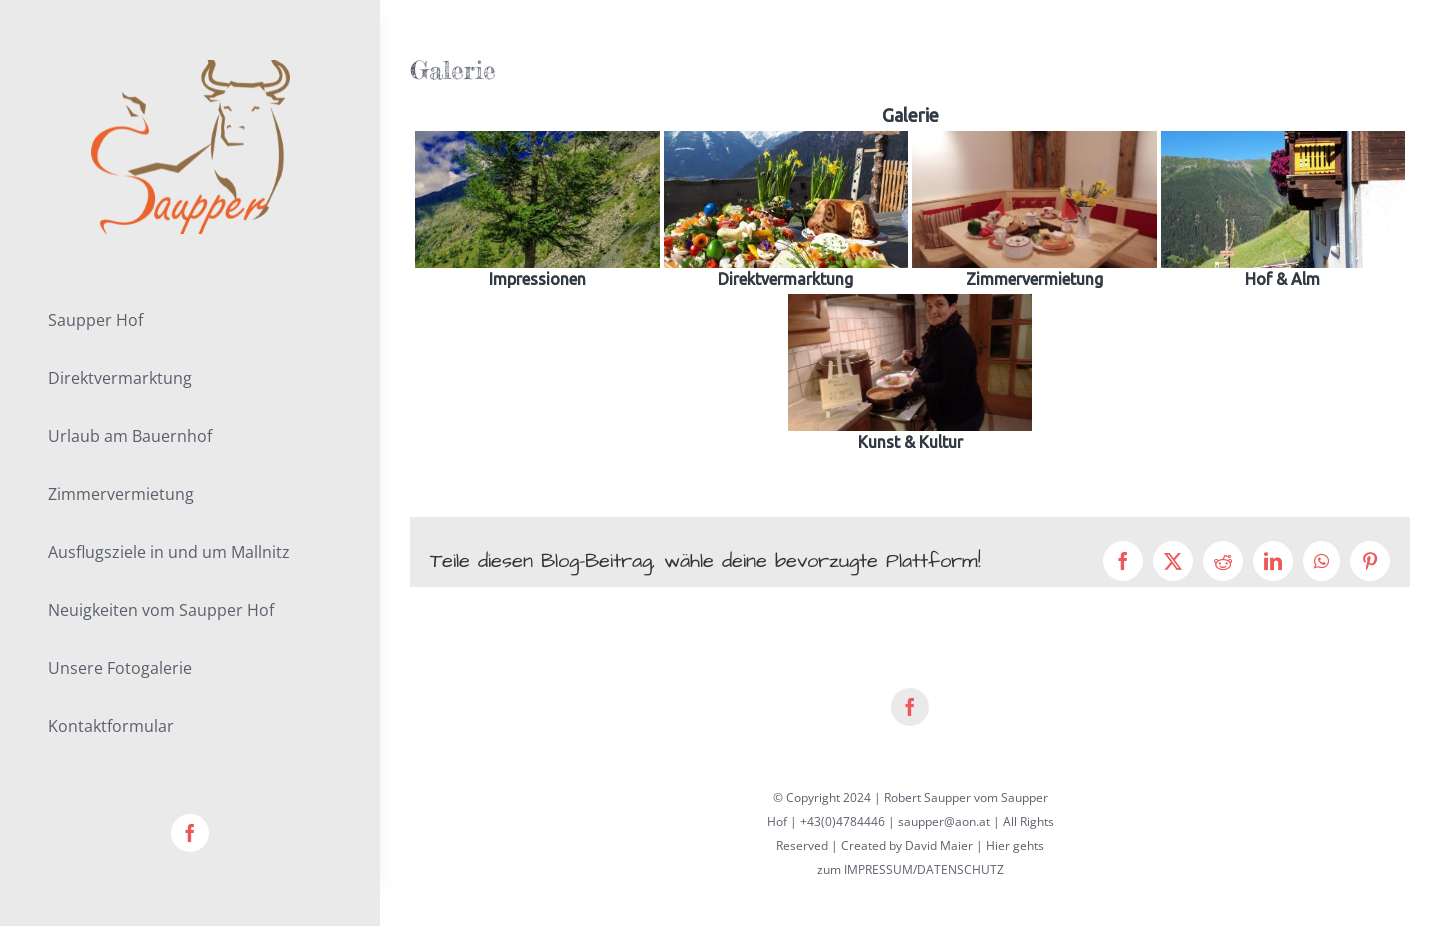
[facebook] (190, 833)
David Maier (939, 845)
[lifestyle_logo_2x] (190, 66)
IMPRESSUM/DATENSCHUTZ (924, 869)
